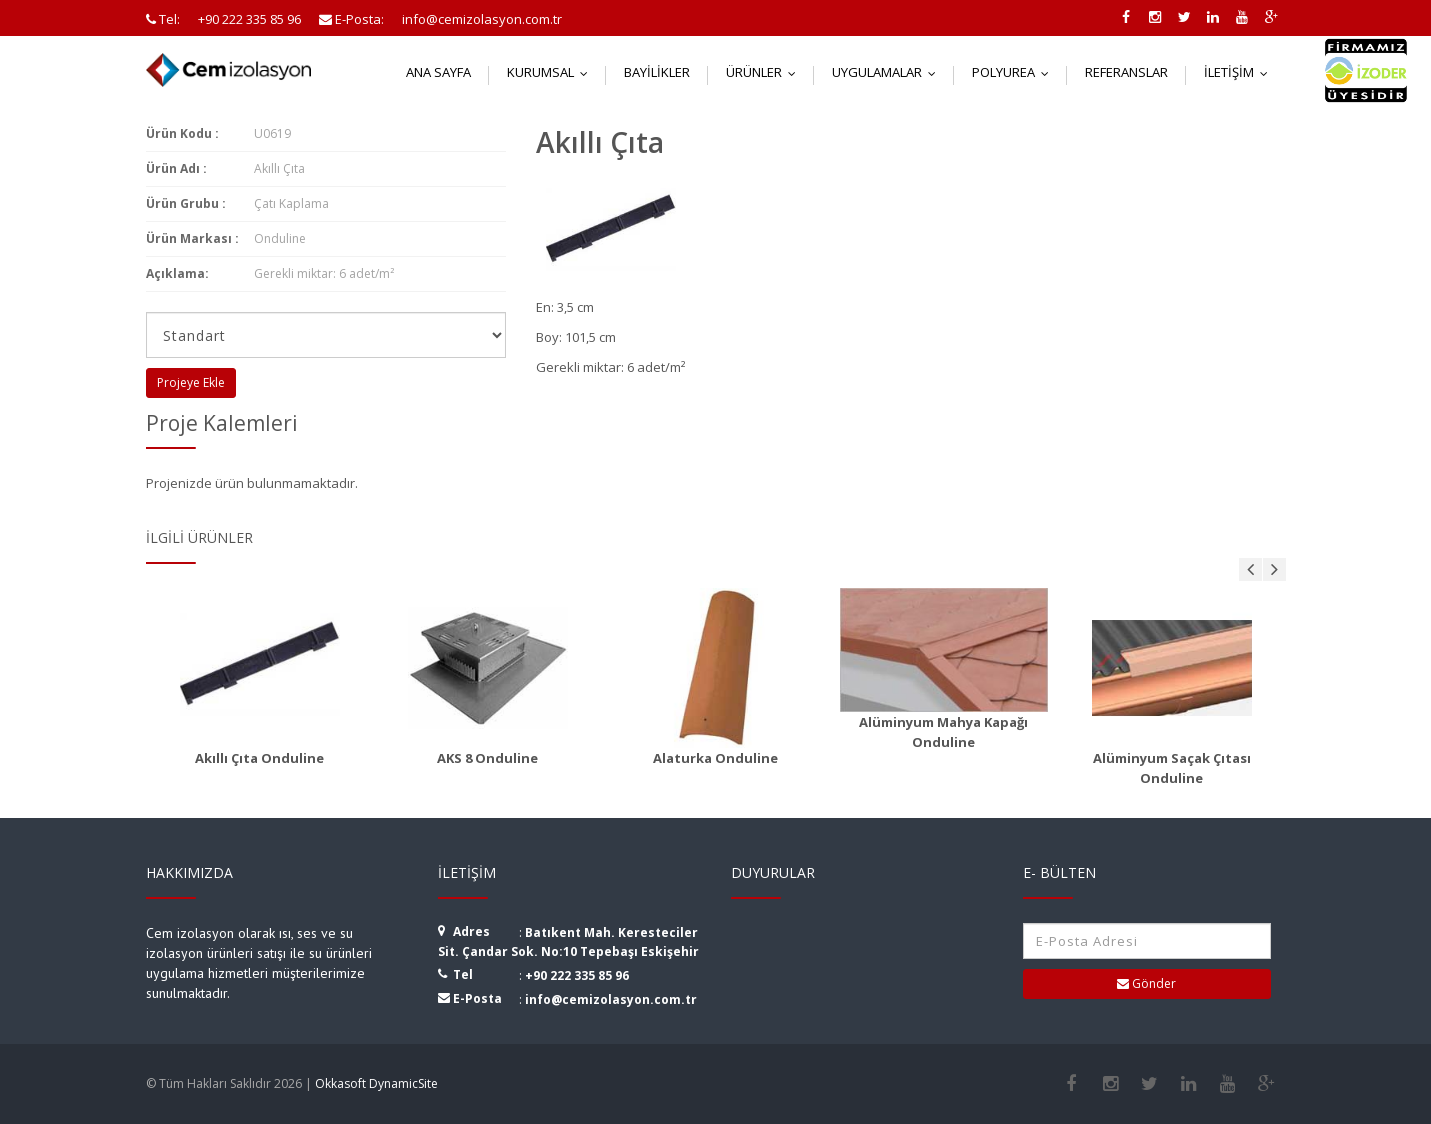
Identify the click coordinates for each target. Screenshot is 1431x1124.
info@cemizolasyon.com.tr (611, 999)
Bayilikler (657, 72)
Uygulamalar (888, 72)
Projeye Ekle (191, 382)
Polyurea (1015, 72)
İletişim (1240, 72)
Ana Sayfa (438, 72)
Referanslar (1126, 72)
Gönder (1146, 983)
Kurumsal (552, 72)
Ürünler (765, 72)
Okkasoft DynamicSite (376, 1083)
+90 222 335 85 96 (577, 975)
